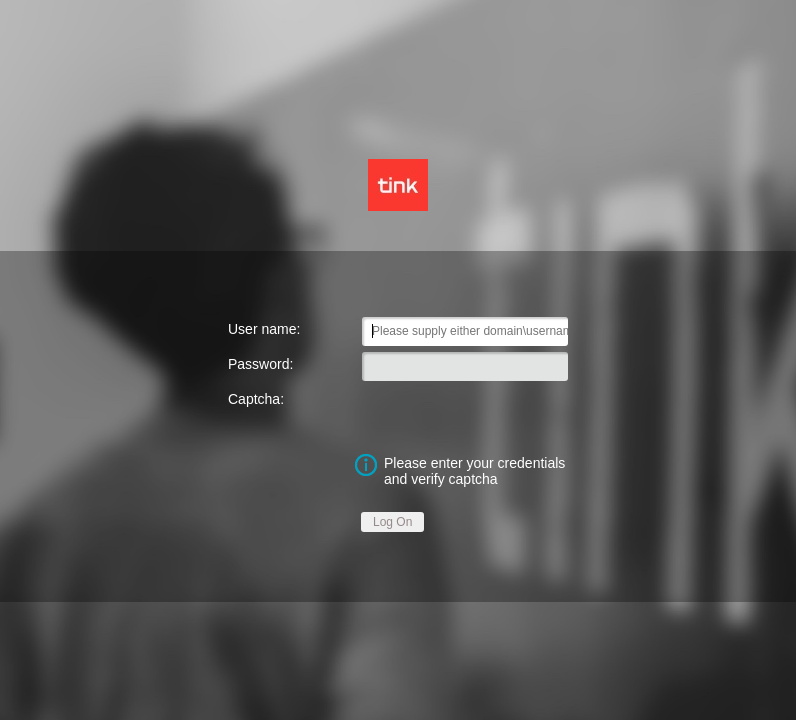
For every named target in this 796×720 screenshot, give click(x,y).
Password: (260, 364)
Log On (392, 522)
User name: (264, 329)
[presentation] (465, 413)
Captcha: (256, 399)
